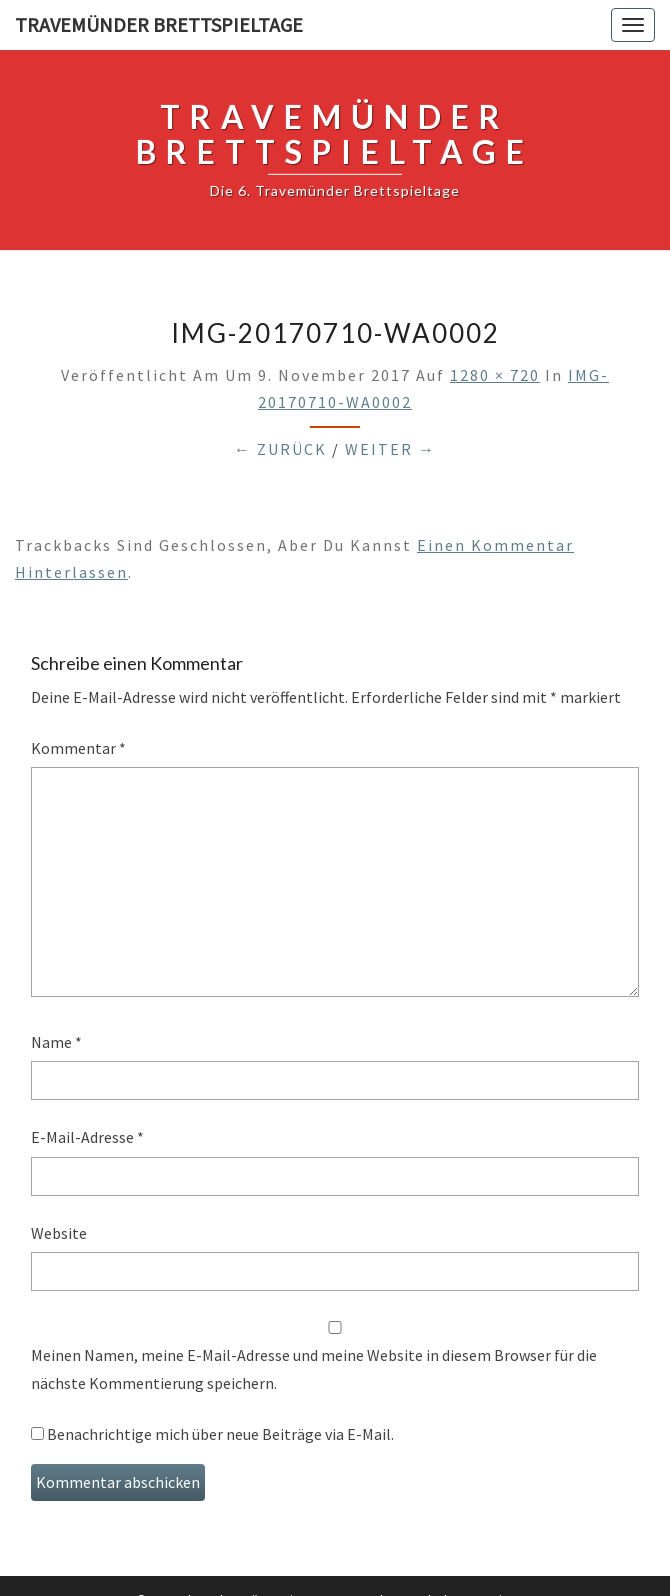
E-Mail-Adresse (87, 1137)
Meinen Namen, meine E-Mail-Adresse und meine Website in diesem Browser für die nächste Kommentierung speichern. (314, 1368)
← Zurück (280, 449)
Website (59, 1233)
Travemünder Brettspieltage (159, 24)
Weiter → (390, 449)
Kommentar (78, 748)
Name (56, 1042)
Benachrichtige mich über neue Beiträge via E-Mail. (220, 1434)
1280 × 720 (495, 375)
